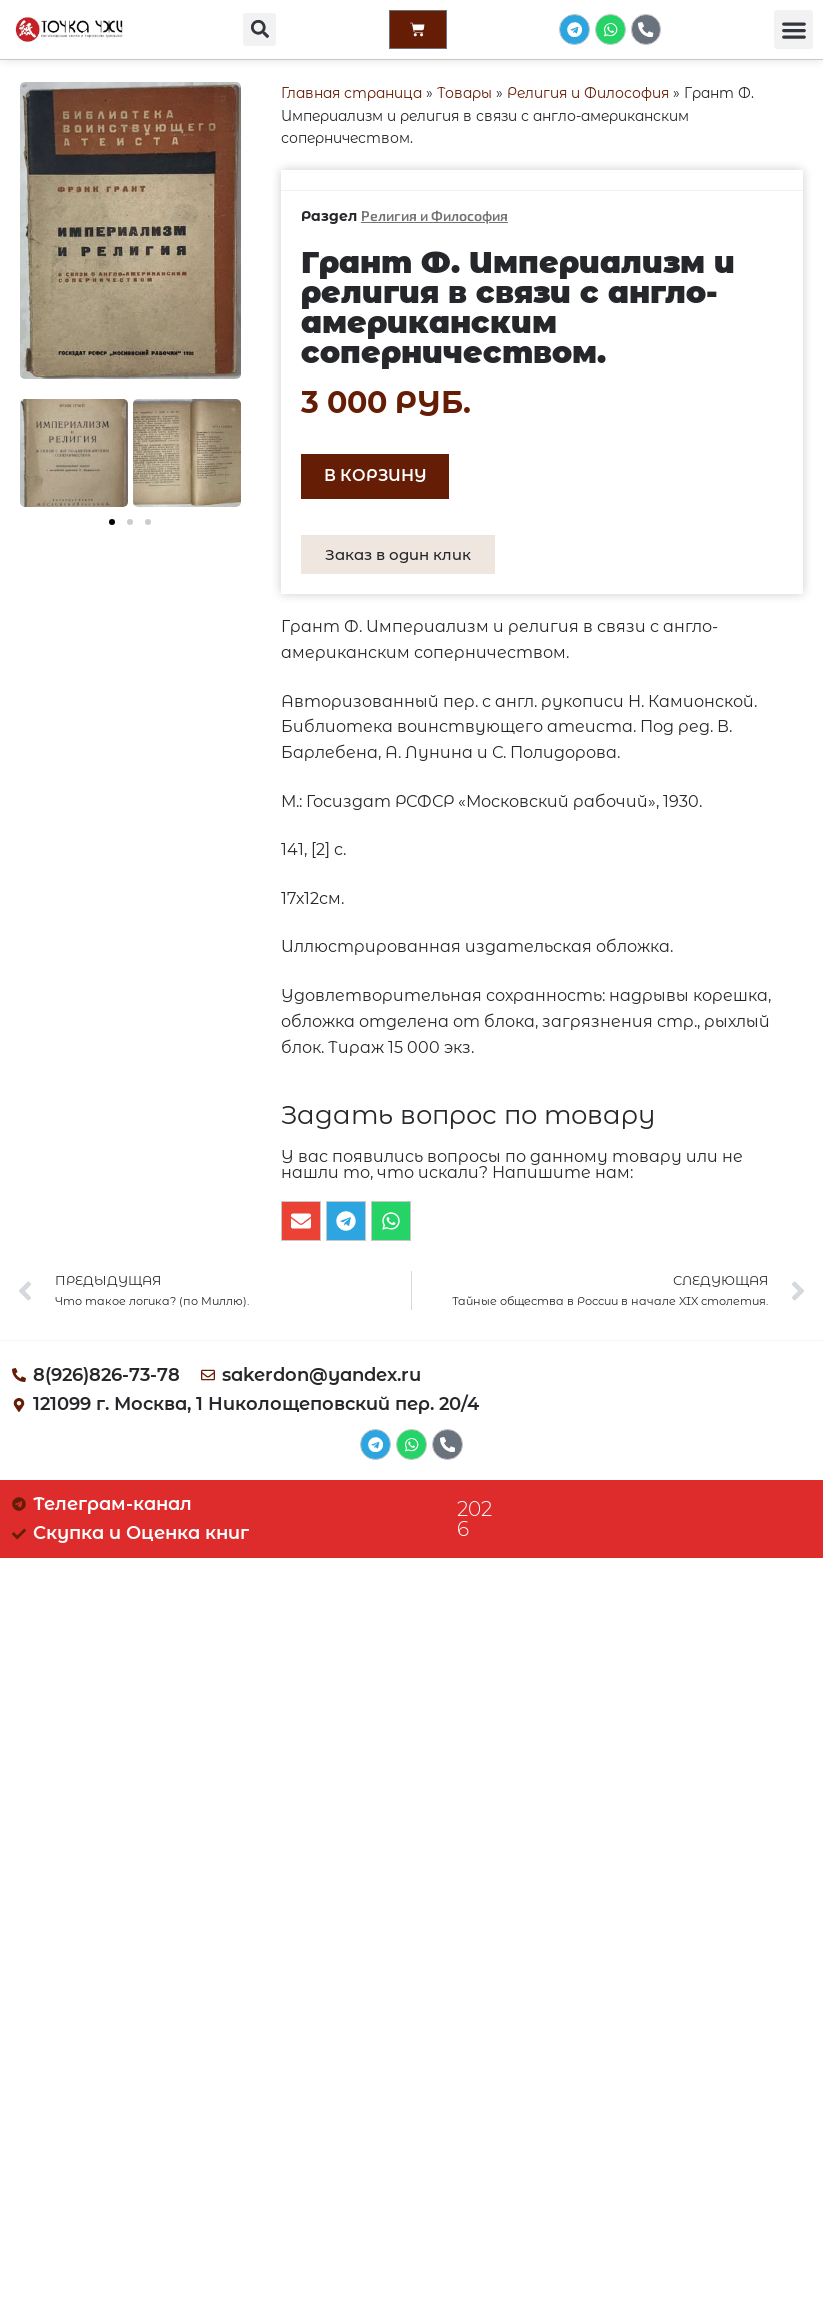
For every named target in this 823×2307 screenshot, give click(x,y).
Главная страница (351, 93)
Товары (464, 93)
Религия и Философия (588, 93)
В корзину (375, 475)
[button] (258, 30)
